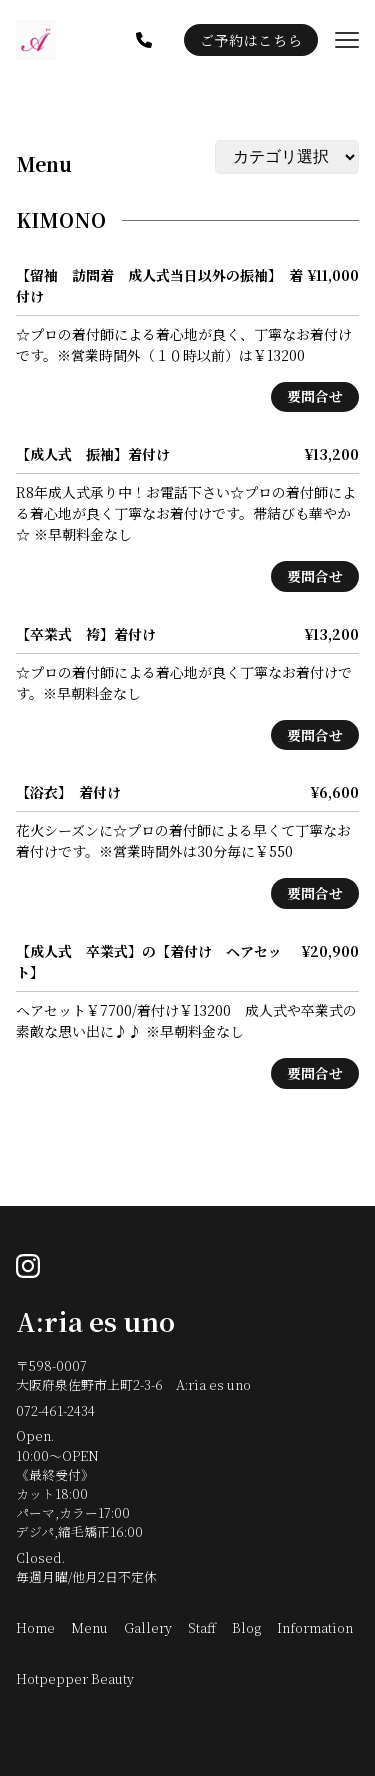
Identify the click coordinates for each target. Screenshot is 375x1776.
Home (35, 1627)
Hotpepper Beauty (75, 1678)
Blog (246, 1627)
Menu (44, 163)
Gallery (148, 1627)
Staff (202, 1627)
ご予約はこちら (251, 40)
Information (315, 1627)
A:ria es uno (95, 1321)
